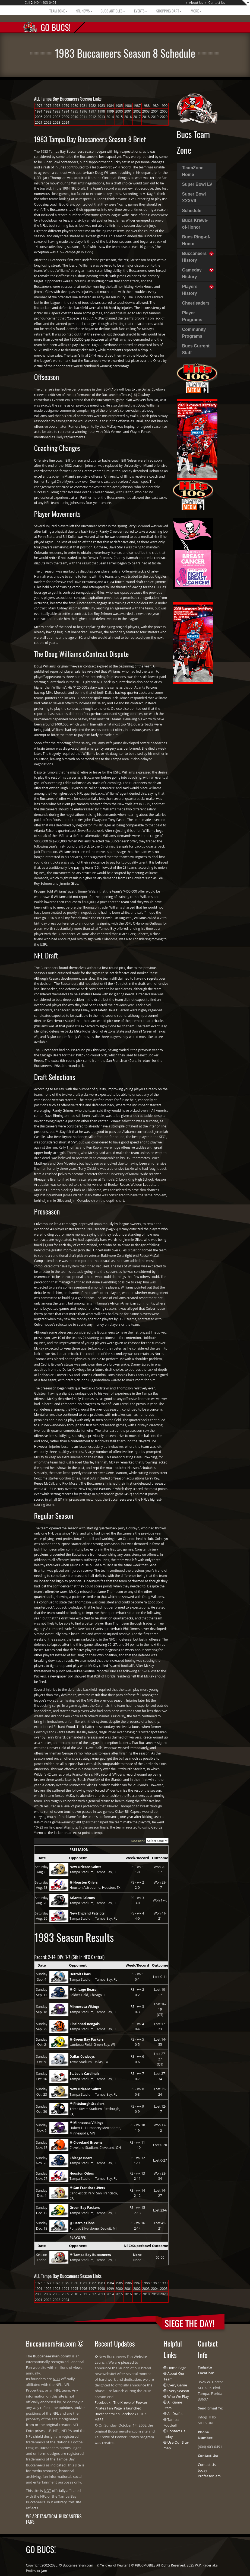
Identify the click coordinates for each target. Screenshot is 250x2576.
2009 (65, 116)
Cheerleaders (196, 303)
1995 (74, 111)
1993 (56, 111)
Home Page (176, 2367)
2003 (146, 111)
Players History (190, 290)
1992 (47, 111)
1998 (101, 111)
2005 (163, 111)
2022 (47, 122)
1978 (56, 105)
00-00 (160, 2257)
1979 (65, 105)
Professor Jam (209, 2475)
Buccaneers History (194, 257)
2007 (47, 116)
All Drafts (174, 2413)
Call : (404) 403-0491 (40, 2)
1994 (65, 111)
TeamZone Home (193, 171)
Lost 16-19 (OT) (160, 2009)
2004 (155, 111)
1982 (92, 105)
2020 (163, 116)
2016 (128, 116)
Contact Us (216, 2)
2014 (110, 116)
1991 (38, 111)
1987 (137, 105)
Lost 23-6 (160, 2210)
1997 (92, 111)
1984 (110, 105)
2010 (74, 116)
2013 (101, 116)
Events (140, 11)
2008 (56, 116)
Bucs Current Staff (196, 349)
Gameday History (192, 273)
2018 (146, 116)
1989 (155, 105)
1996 (83, 111)
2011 (83, 116)
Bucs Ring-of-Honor (196, 240)
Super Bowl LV (197, 184)
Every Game (177, 2385)
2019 (155, 116)
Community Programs (194, 332)
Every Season (178, 2390)
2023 (56, 122)
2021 (38, 122)
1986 (128, 105)
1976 (38, 105)
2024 (65, 122)
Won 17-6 (160, 1900)
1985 (119, 105)
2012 (92, 116)
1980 (74, 105)
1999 (110, 111)
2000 (119, 111)
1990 (163, 105)
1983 (101, 105)
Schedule (191, 210)
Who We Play (178, 2396)
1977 (47, 105)
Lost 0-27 (160, 2160)
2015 (119, 116)
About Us (196, 2)
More (195, 11)
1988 (146, 105)
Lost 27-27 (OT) (160, 2059)
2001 (128, 111)
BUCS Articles (113, 11)
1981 (83, 105)
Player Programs (192, 316)
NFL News (84, 11)
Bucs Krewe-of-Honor (195, 223)
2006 (38, 116)
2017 (137, 116)
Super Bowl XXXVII (194, 197)
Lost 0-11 (160, 1976)
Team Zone (58, 11)
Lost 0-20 (160, 2145)
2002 (137, 111)
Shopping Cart (168, 11)
